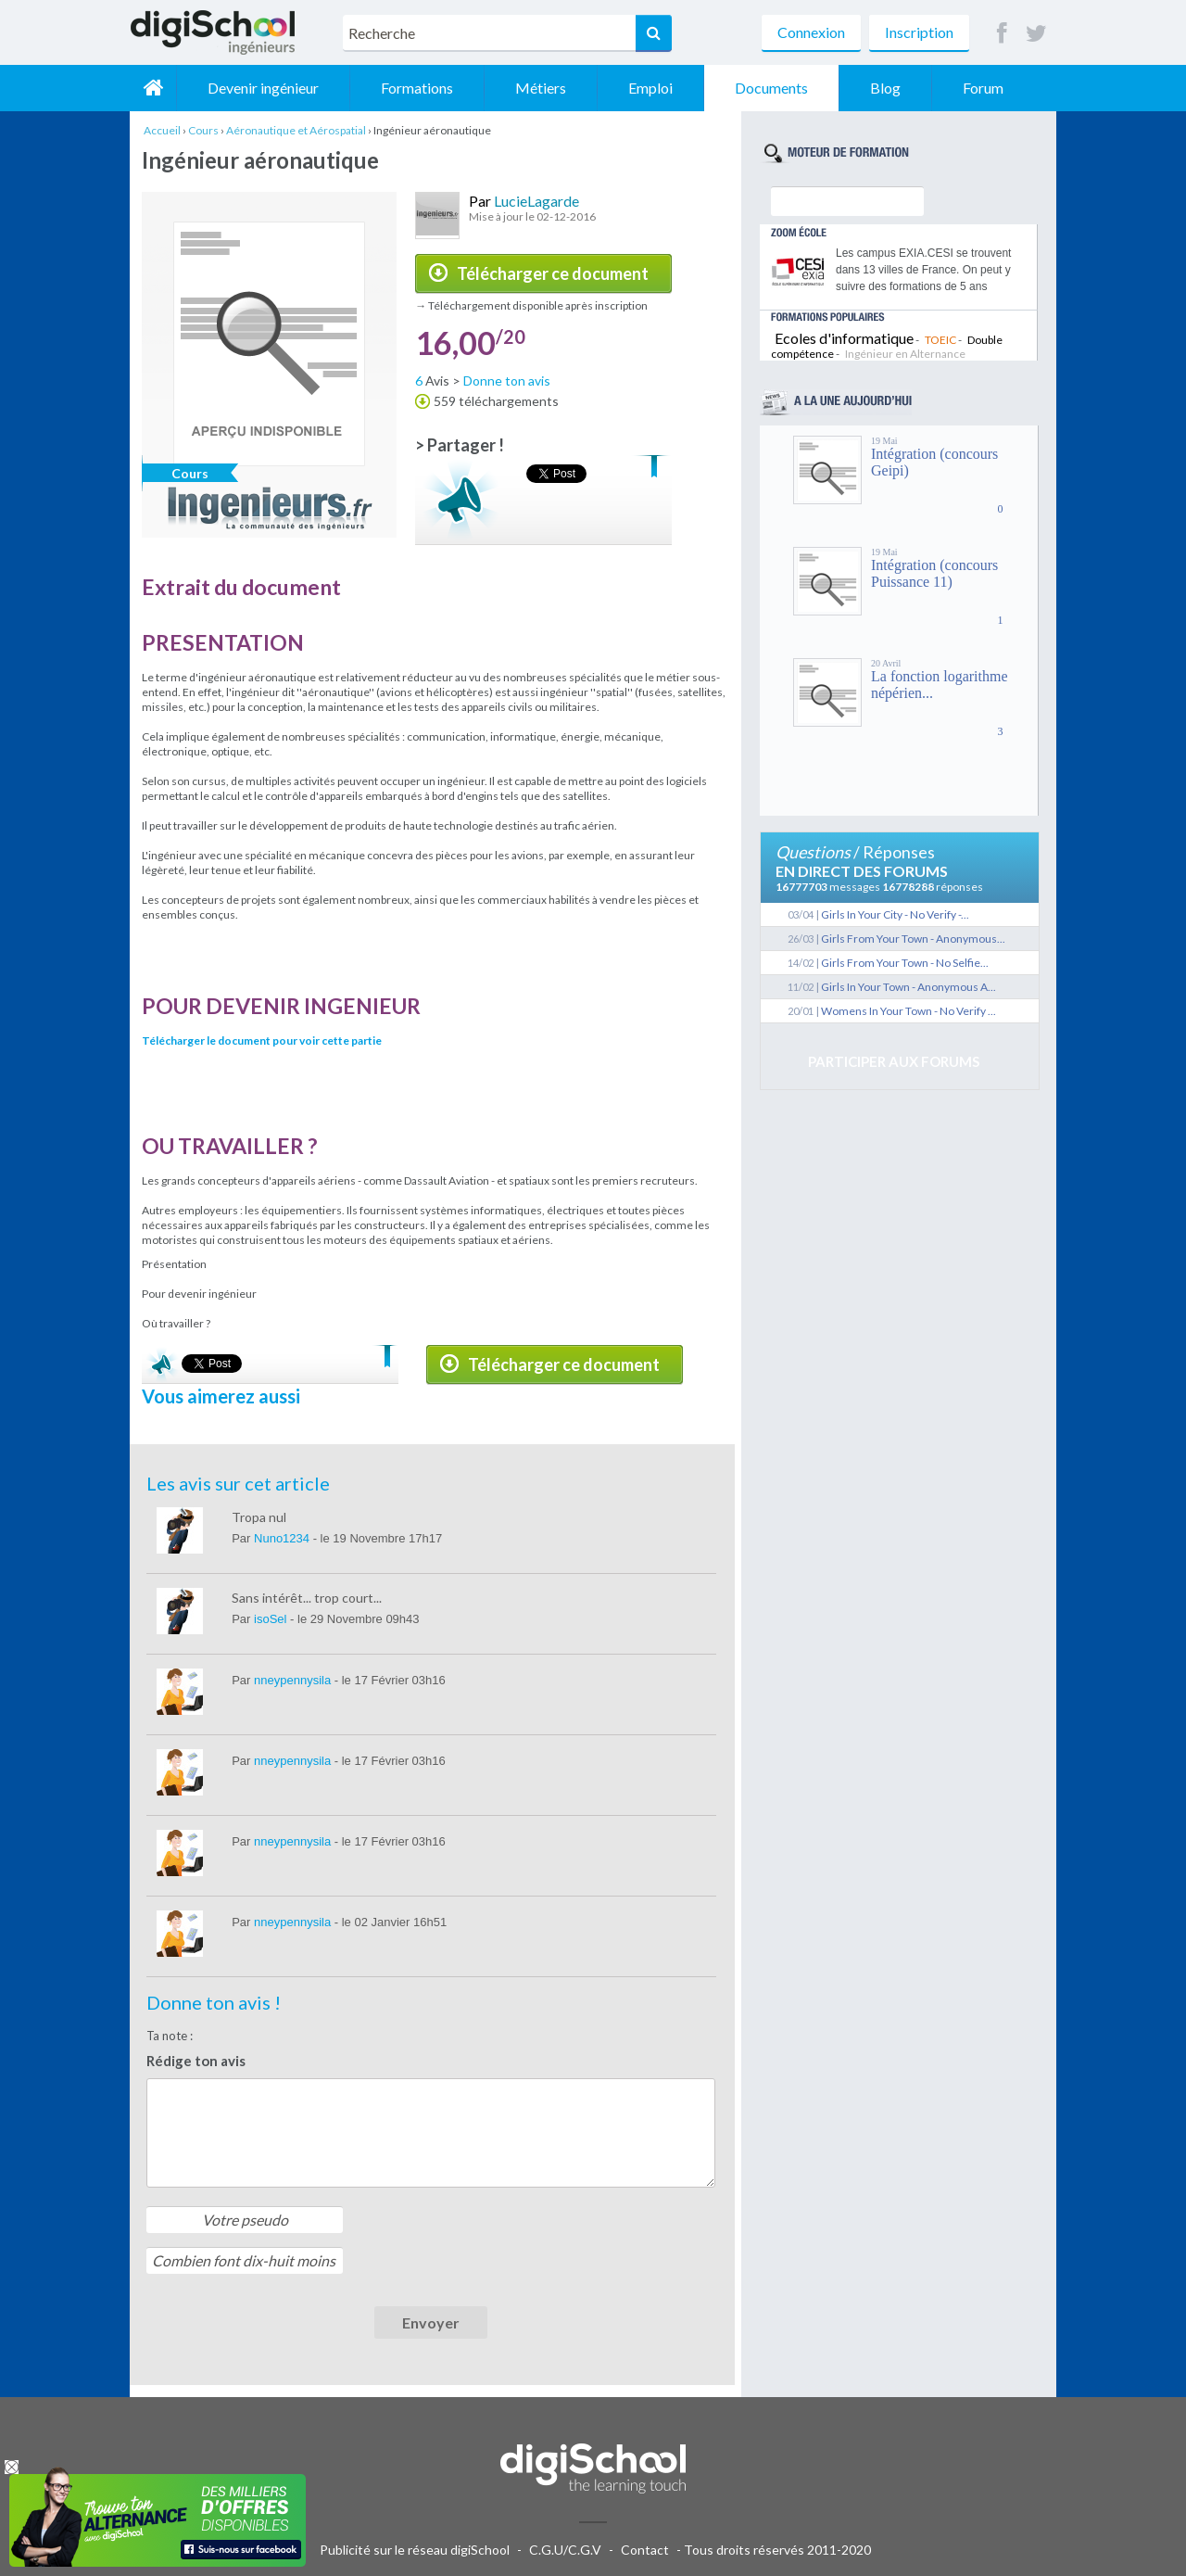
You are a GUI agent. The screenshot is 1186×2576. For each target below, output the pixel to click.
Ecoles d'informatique (844, 338)
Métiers (540, 87)
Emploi (650, 87)
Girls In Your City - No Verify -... (895, 914)
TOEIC (940, 340)
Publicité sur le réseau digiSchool (415, 2549)
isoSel (272, 1619)
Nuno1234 (283, 1538)
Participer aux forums (893, 1061)
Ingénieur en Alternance (905, 354)
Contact (645, 2549)
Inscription (919, 32)
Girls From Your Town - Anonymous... (913, 938)
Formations (417, 87)
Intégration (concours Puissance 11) (934, 573)
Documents (771, 87)
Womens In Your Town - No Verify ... (908, 1011)
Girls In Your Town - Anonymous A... (908, 987)
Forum (983, 87)
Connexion (811, 32)
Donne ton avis (506, 380)
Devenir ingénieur (263, 87)
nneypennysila (294, 1680)
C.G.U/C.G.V (565, 2549)
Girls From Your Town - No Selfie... (905, 963)
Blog (885, 87)
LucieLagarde (536, 200)
